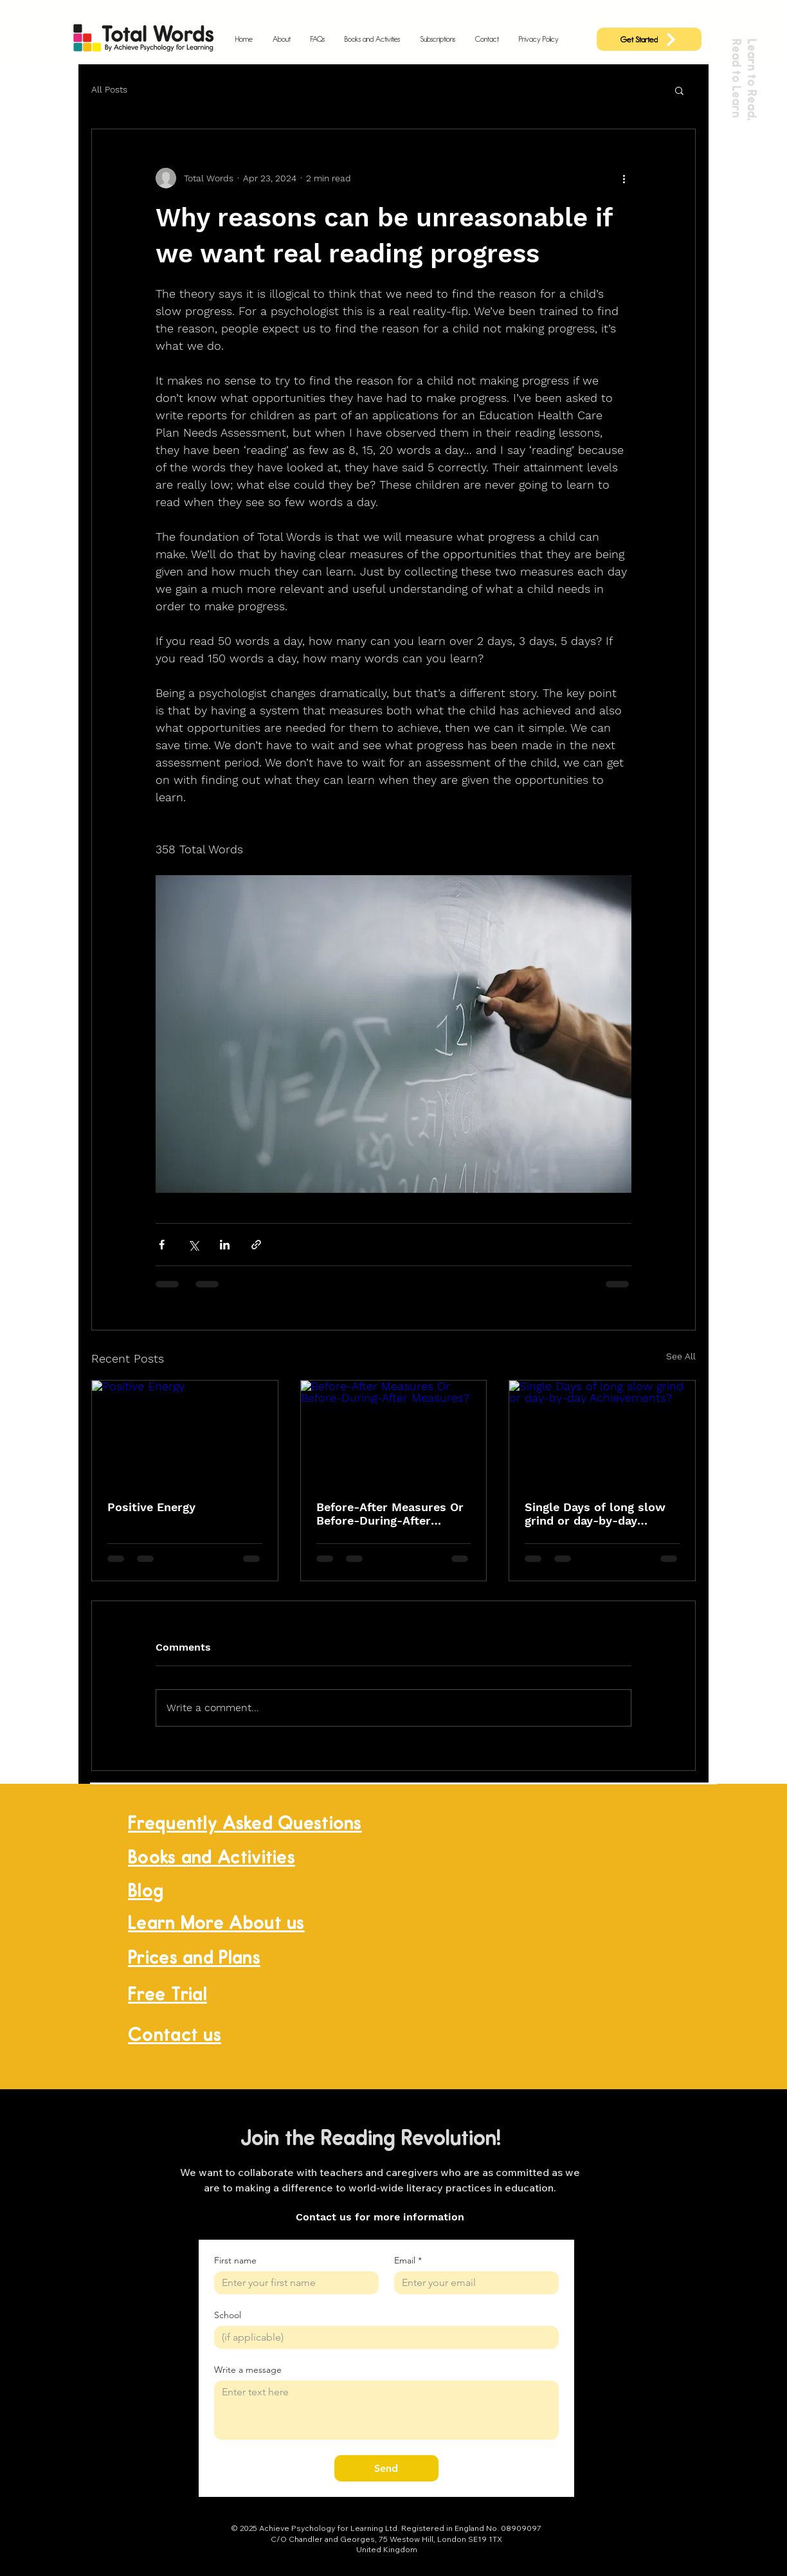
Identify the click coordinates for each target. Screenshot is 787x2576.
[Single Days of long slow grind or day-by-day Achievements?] (602, 1433)
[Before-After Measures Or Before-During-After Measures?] (394, 1433)
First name (235, 2260)
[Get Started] (649, 39)
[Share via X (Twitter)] (193, 1244)
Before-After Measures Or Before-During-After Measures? (390, 1513)
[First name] (292, 2282)
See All (681, 1356)
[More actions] (623, 178)
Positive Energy (151, 1507)
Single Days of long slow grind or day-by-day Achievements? (595, 1513)
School (227, 2315)
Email (408, 2260)
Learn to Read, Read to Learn (743, 79)
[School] (382, 2337)
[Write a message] (386, 2410)
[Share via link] (256, 1244)
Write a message (248, 2369)
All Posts (109, 89)
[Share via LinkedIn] (225, 1244)
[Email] (472, 2282)
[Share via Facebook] (162, 1244)
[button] (679, 90)
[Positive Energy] (185, 1433)
